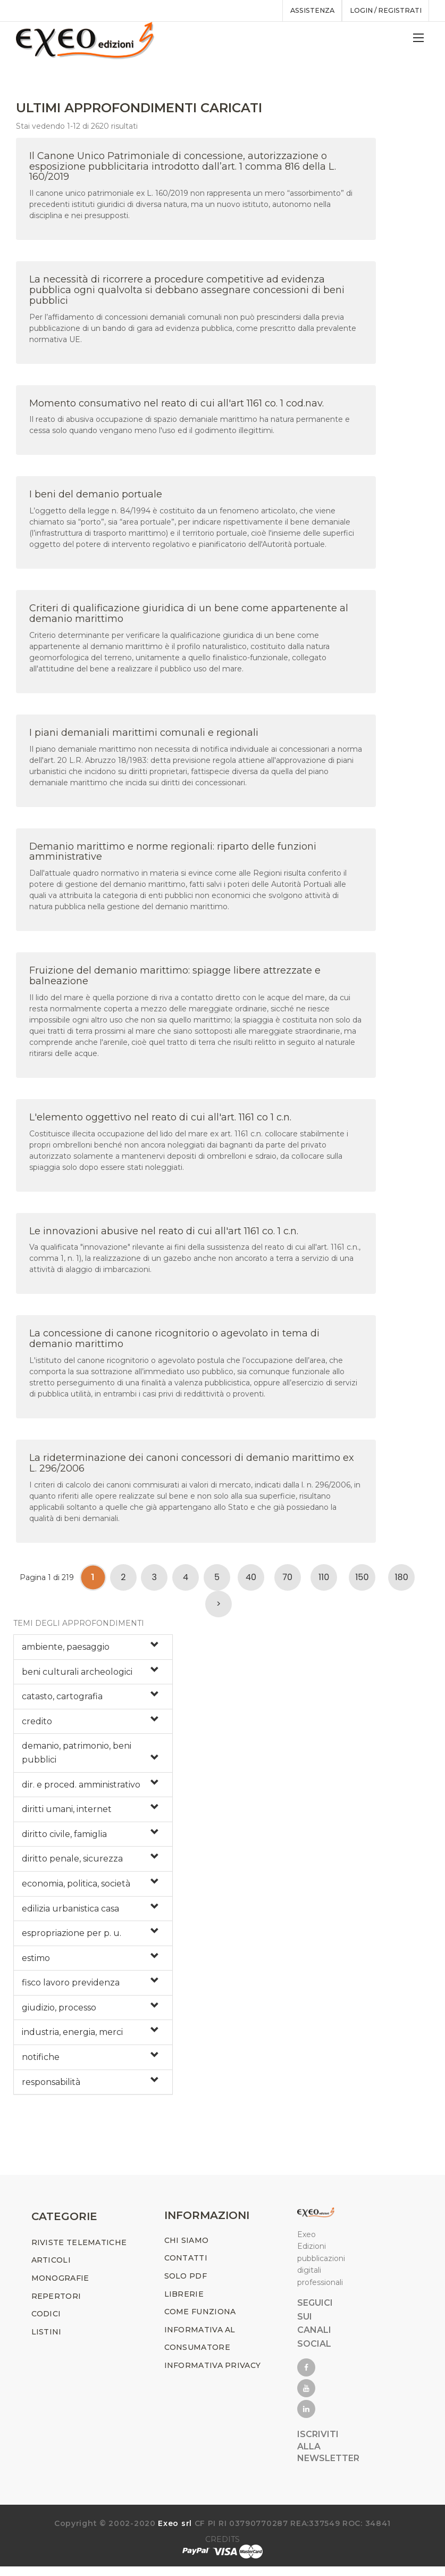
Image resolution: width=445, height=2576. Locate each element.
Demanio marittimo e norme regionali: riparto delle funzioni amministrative (172, 856)
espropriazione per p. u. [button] (71, 1938)
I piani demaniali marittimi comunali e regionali (143, 737)
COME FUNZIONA (200, 2321)
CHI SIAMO (186, 2250)
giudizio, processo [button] (59, 2012)
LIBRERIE (184, 2303)
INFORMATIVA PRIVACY (212, 2375)
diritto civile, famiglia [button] (64, 1839)
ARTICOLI (51, 2270)
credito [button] (37, 1726)
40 (251, 1582)
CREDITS (222, 2549)
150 (361, 1582)
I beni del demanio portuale (95, 499)
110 (323, 1582)
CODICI (46, 2324)
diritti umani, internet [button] (67, 1814)
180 (401, 1582)
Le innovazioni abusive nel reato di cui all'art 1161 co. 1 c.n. (163, 1236)
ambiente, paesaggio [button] (66, 1652)
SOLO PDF (185, 2286)
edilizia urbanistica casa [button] (70, 1913)
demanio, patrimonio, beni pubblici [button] (76, 1758)
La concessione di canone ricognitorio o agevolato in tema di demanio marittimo (174, 1344)
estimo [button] (36, 1963)
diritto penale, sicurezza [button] (72, 1864)
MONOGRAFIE (60, 2288)
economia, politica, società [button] (76, 1888)
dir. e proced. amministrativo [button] (81, 1789)
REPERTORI (56, 2306)
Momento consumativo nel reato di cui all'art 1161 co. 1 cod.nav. (176, 408)
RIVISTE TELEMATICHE (79, 2252)
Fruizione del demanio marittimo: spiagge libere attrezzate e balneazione (175, 981)
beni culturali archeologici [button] (77, 1677)
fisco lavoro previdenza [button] (71, 1988)
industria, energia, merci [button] (72, 2037)
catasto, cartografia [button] (62, 1702)
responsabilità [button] (51, 2087)
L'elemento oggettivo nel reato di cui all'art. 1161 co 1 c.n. (160, 1122)
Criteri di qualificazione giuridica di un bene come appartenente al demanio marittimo (188, 619)
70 (287, 1582)
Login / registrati (383, 10)
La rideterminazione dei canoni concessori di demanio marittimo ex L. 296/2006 (191, 1468)
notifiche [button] (41, 2062)
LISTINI (46, 2342)
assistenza (304, 10)
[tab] (93, 1652)
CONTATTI (185, 2268)
